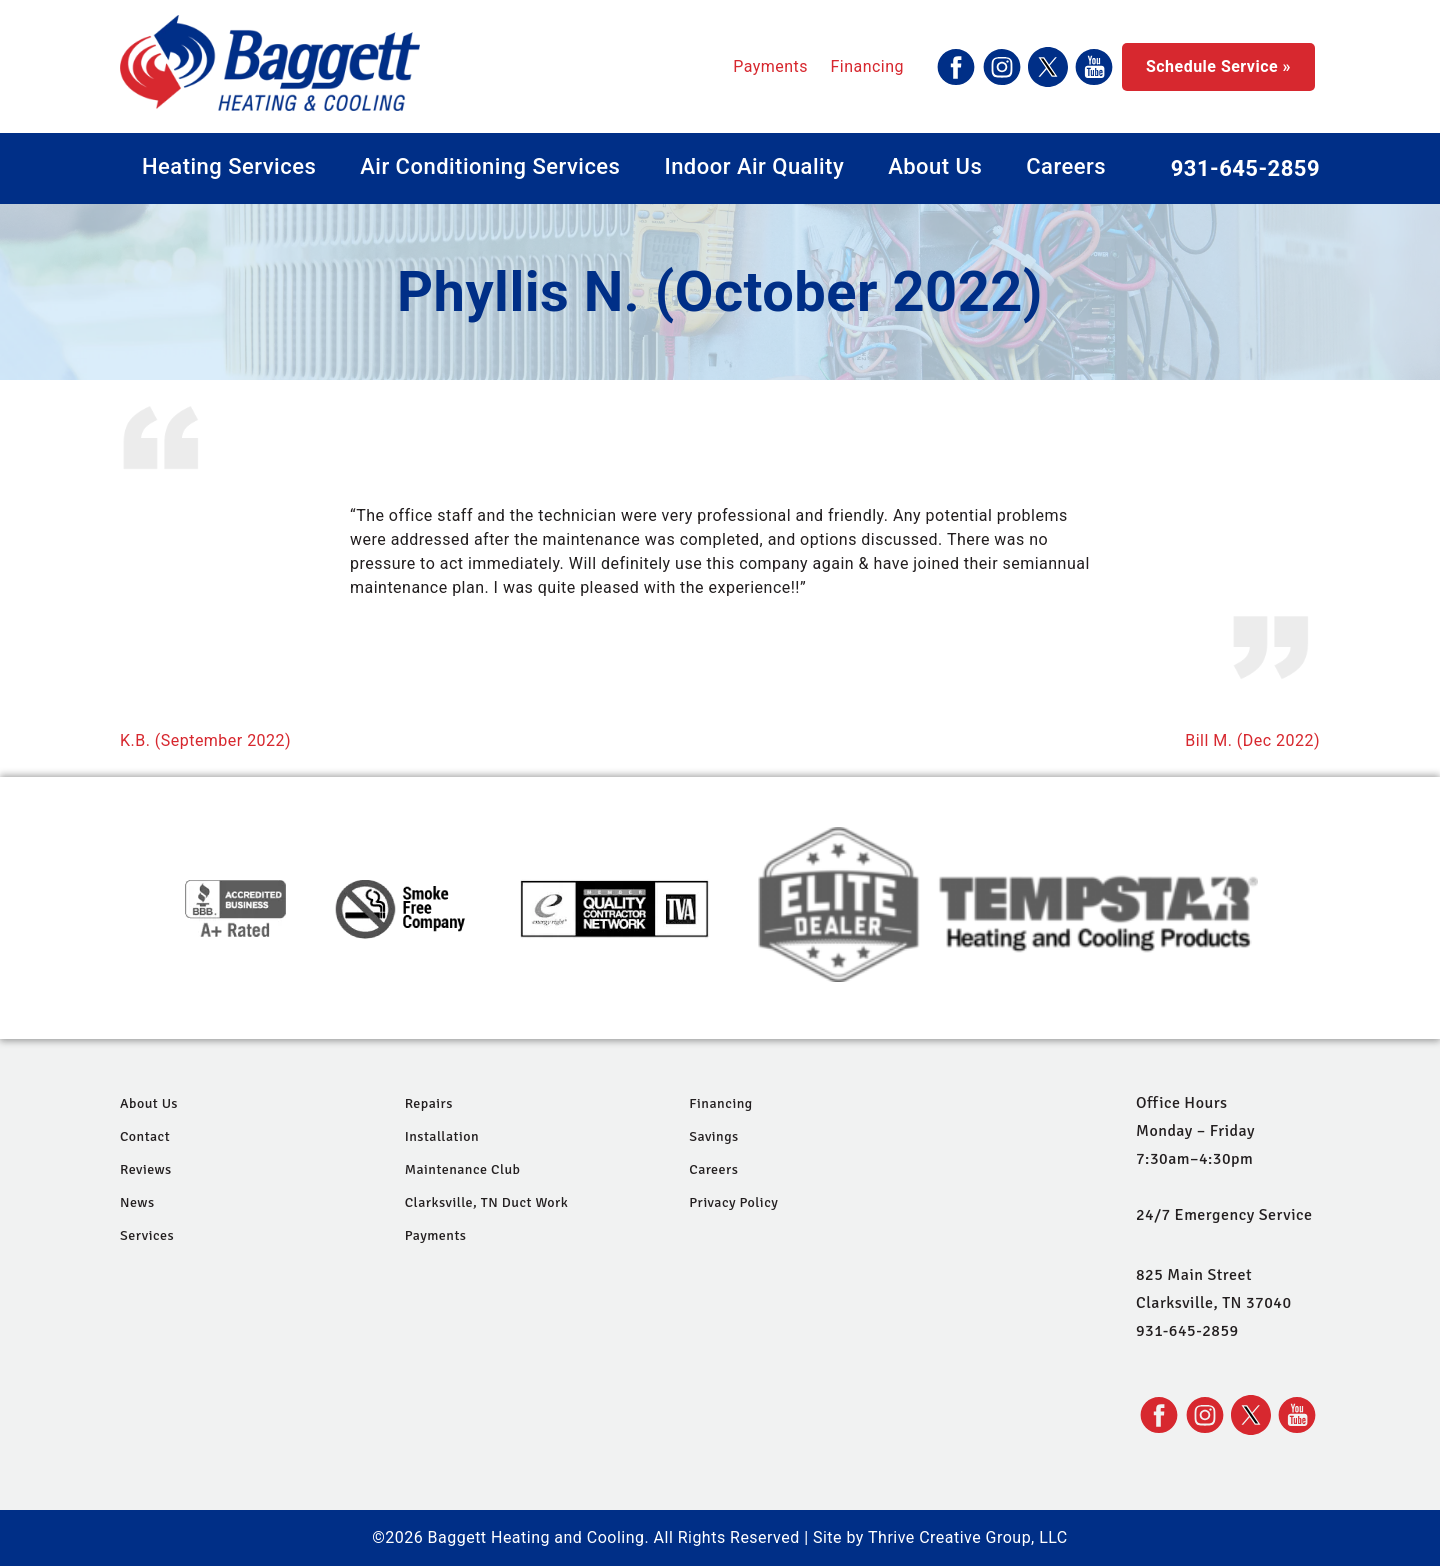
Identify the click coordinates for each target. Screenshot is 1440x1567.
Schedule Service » (1218, 66)
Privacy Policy (733, 1202)
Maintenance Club (463, 1169)
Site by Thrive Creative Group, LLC (940, 1537)
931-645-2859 (1245, 168)
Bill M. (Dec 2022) (1252, 740)
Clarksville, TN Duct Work (487, 1202)
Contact (145, 1136)
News (137, 1202)
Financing (867, 66)
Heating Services (229, 166)
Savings (713, 1136)
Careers (1066, 166)
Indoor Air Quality (754, 166)
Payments (770, 66)
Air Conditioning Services (490, 166)
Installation (442, 1136)
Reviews (146, 1169)
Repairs (429, 1103)
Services (147, 1235)
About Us (935, 166)
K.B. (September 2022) (205, 740)
